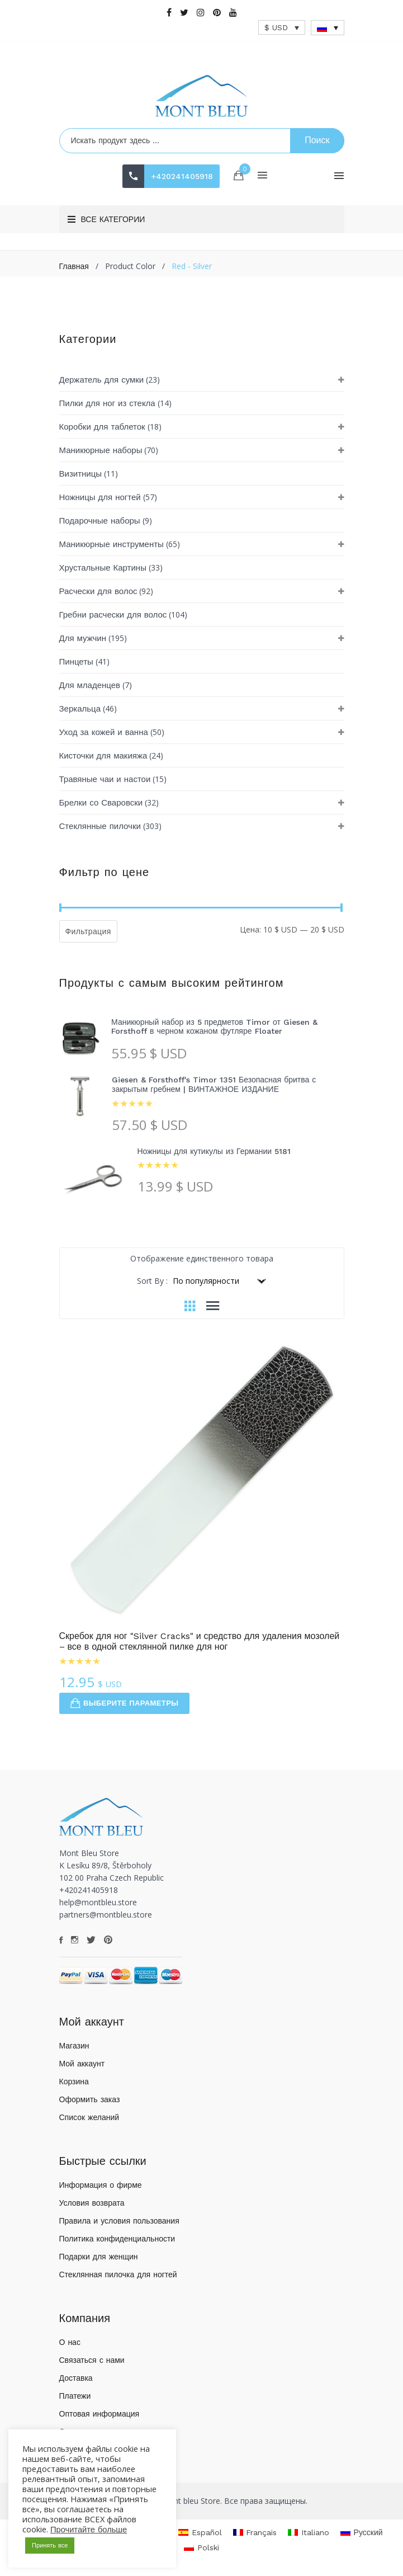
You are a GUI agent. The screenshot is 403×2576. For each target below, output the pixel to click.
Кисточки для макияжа (103, 756)
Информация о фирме (100, 2185)
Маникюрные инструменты (111, 544)
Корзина (74, 2081)
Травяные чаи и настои (105, 779)
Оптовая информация (99, 2413)
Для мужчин (83, 638)
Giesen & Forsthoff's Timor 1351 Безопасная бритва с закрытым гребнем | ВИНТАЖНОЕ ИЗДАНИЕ (214, 1084)
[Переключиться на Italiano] (308, 2532)
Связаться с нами (92, 2360)
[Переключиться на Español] (200, 2532)
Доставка (76, 2378)
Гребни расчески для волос (113, 615)
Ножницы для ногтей (100, 497)
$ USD (276, 27)
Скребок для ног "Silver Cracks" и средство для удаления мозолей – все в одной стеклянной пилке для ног (199, 1641)
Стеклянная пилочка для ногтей (118, 2274)
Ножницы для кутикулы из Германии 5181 (214, 1151)
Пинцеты (76, 662)
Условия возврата (92, 2202)
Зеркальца (80, 709)
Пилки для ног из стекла (107, 403)
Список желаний (89, 2117)
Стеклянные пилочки (100, 826)
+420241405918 (182, 176)
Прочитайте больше (88, 2530)
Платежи (75, 2395)
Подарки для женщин (98, 2256)
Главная (74, 266)
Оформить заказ (89, 2099)
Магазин (74, 2045)
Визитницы (80, 474)
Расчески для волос (98, 591)
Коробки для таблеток (102, 427)
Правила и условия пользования (119, 2220)
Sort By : (152, 1280)
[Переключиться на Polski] (201, 2547)
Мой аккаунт (82, 2063)
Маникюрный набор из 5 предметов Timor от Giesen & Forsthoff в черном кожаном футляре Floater (214, 1027)
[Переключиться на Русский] (361, 2532)
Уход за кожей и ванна (103, 732)
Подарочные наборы (99, 521)
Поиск (317, 140)
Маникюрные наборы (101, 450)
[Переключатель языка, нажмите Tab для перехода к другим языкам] (327, 27)
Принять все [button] (50, 2545)
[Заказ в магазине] (218, 1281)
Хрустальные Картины (102, 568)
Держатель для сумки (101, 380)
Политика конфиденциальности (117, 2238)
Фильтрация (88, 931)
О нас (69, 2342)
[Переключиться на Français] (255, 2532)
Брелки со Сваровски (101, 803)
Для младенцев (90, 685)
